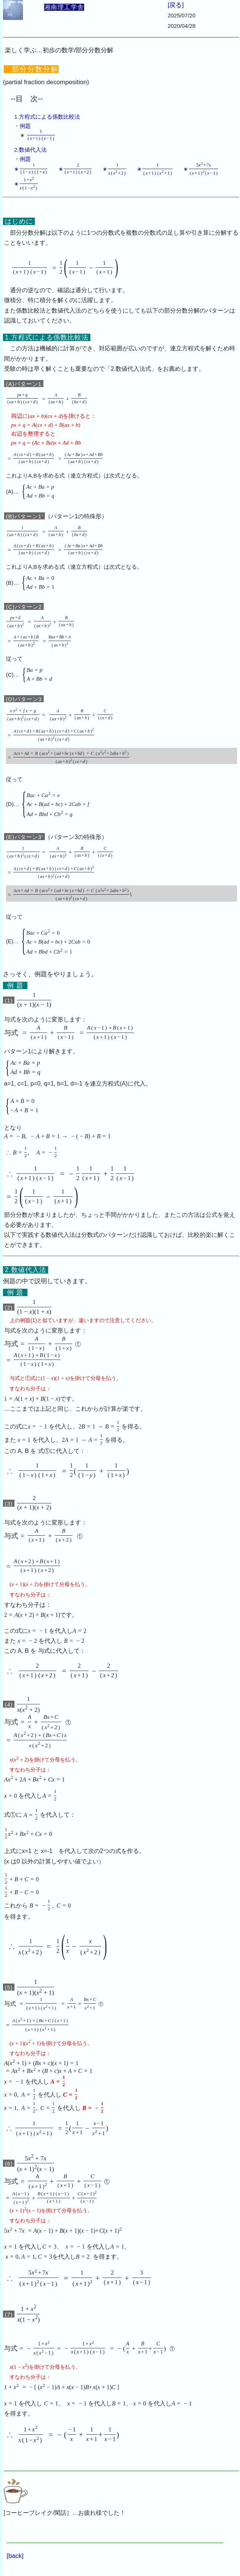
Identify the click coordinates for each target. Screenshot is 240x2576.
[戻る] (176, 5)
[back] (15, 2555)
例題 (25, 126)
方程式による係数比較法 (49, 116)
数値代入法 (33, 149)
